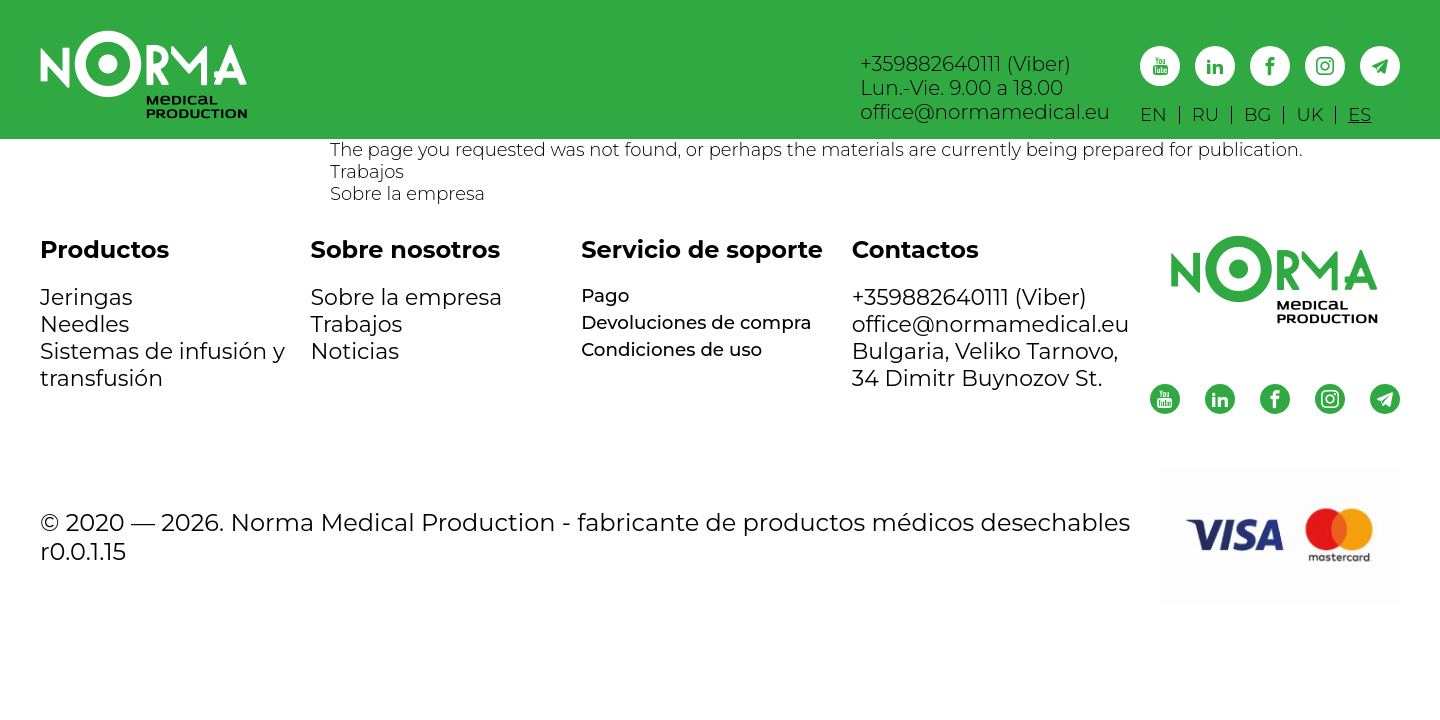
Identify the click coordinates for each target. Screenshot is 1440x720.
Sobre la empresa (407, 194)
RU (1205, 115)
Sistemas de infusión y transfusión (162, 365)
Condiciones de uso (688, 378)
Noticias (355, 351)
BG (1257, 115)
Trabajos (367, 172)
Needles (84, 324)
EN (1153, 115)
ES (1359, 115)
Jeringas (86, 297)
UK (1309, 115)
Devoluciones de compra (672, 338)
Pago (609, 297)
